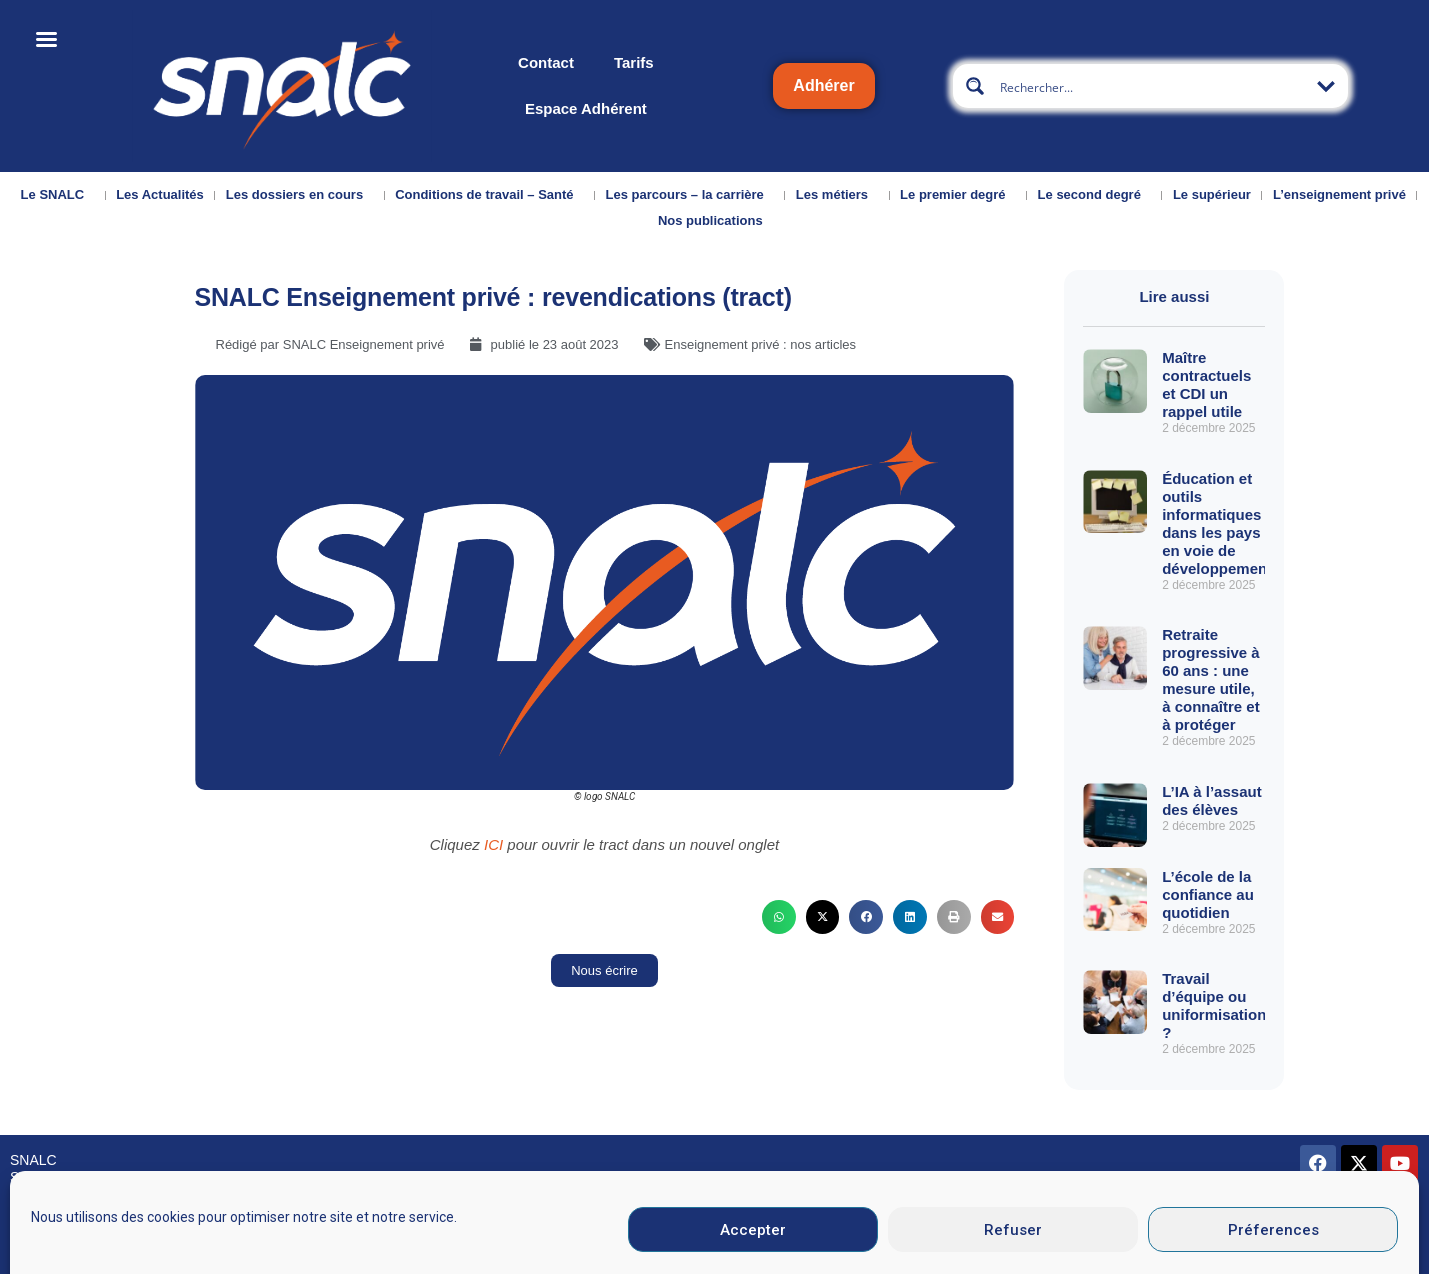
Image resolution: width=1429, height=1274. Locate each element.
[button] (779, 917)
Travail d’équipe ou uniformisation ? (1214, 1005)
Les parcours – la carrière (690, 195)
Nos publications (715, 221)
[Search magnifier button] (975, 86)
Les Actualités (160, 194)
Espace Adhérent (586, 108)
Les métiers (837, 195)
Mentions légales (785, 1247)
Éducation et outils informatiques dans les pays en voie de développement (1217, 523)
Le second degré (1094, 195)
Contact (546, 62)
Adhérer (823, 85)
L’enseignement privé (1339, 194)
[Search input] (1151, 86)
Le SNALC (58, 195)
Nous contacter (57, 1249)
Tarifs (634, 62)
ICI (495, 844)
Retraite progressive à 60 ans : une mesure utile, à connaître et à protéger (1211, 679)
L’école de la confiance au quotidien (1208, 894)
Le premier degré (958, 195)
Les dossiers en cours (299, 195)
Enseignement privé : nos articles (760, 344)
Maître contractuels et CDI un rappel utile (1206, 384)
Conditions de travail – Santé (489, 195)
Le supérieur (1212, 194)
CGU (947, 1247)
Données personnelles (1104, 1247)
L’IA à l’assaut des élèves (1212, 800)
